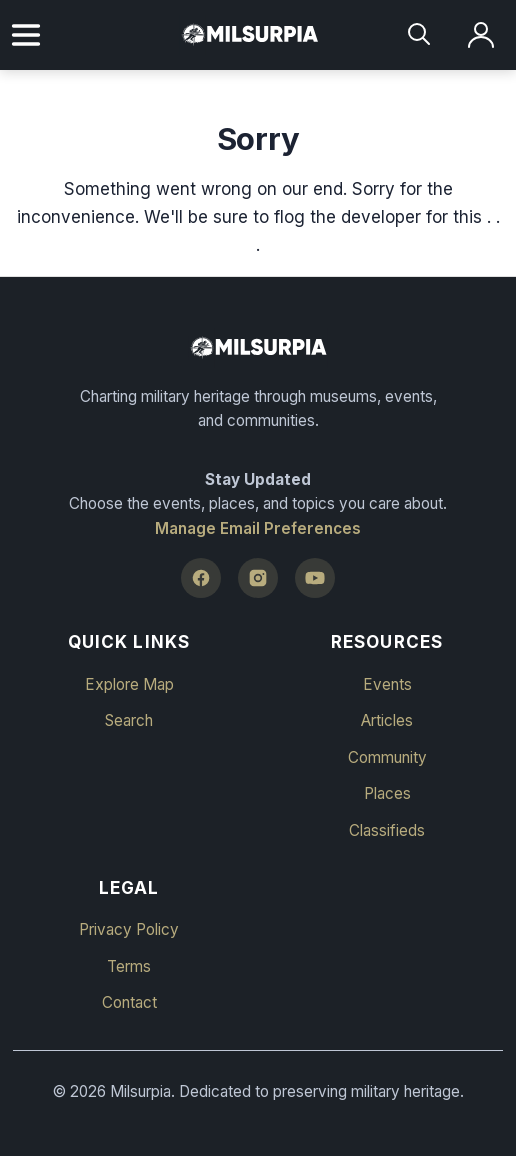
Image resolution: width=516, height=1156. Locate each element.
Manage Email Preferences (258, 528)
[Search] (420, 35)
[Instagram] (258, 578)
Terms (129, 966)
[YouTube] (315, 578)
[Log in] (481, 35)
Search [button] (129, 720)
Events (387, 684)
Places (387, 793)
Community (387, 757)
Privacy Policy (129, 929)
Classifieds (387, 830)
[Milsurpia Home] (258, 348)
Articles (387, 720)
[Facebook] (201, 578)
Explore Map (129, 684)
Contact (129, 1002)
